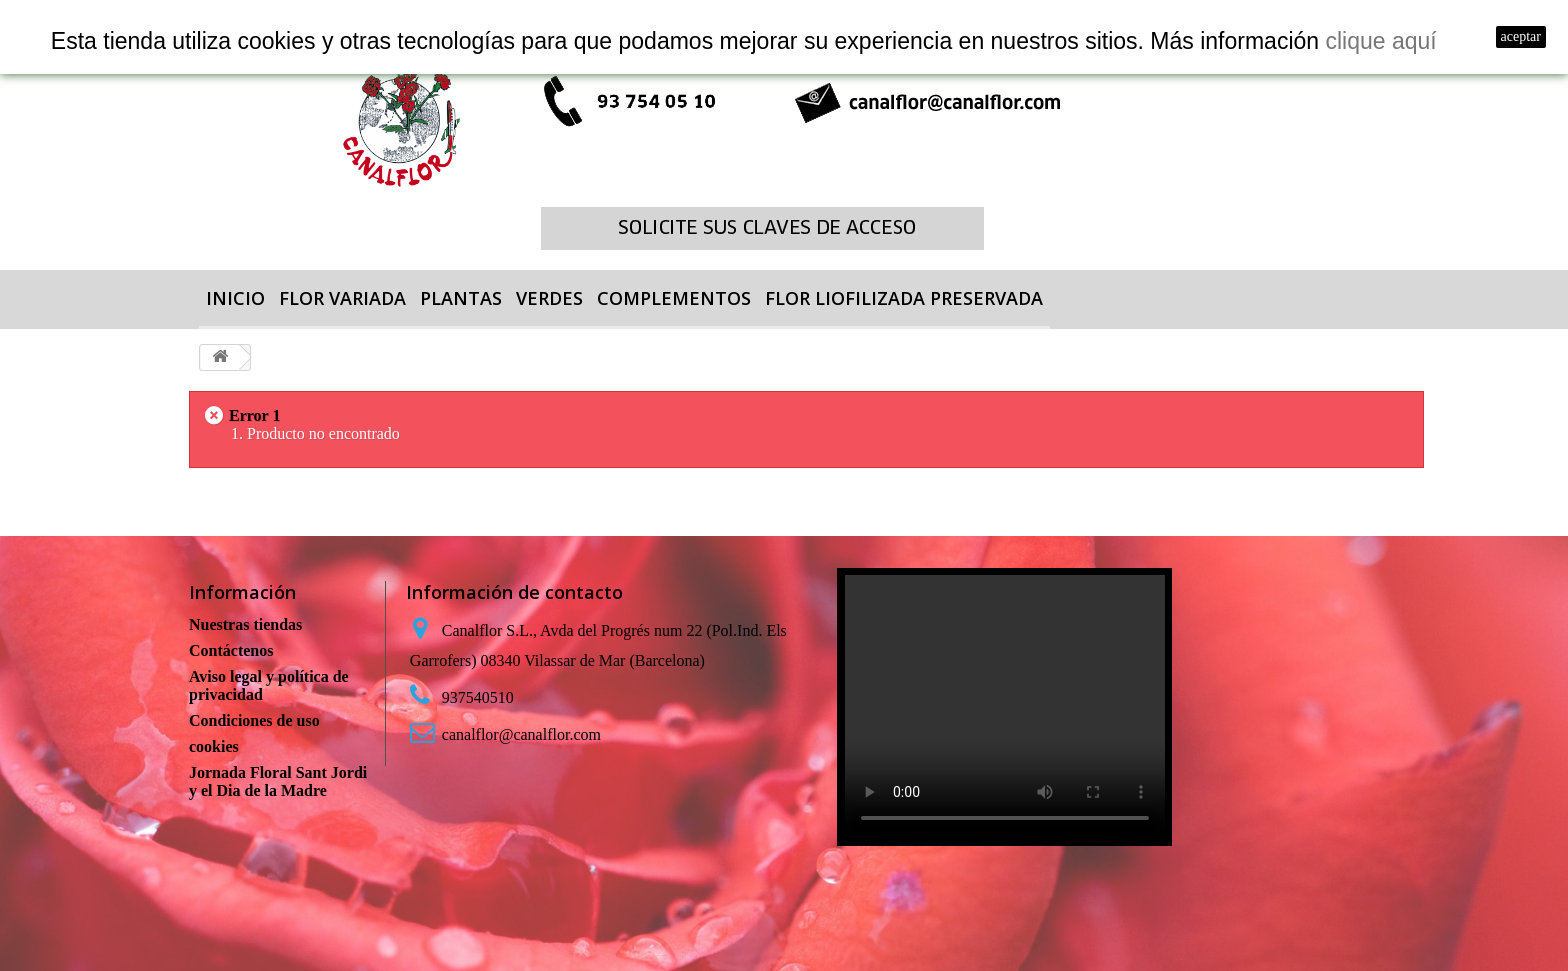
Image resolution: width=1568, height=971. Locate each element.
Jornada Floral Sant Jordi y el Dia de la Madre (278, 781)
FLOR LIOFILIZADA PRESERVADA (904, 298)
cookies (214, 746)
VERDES (549, 298)
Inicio (235, 298)
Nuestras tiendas (245, 624)
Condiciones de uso (254, 720)
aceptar (1521, 36)
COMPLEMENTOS (674, 298)
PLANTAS (461, 298)
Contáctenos (231, 650)
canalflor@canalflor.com (521, 734)
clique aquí (1380, 41)
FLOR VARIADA (342, 298)
